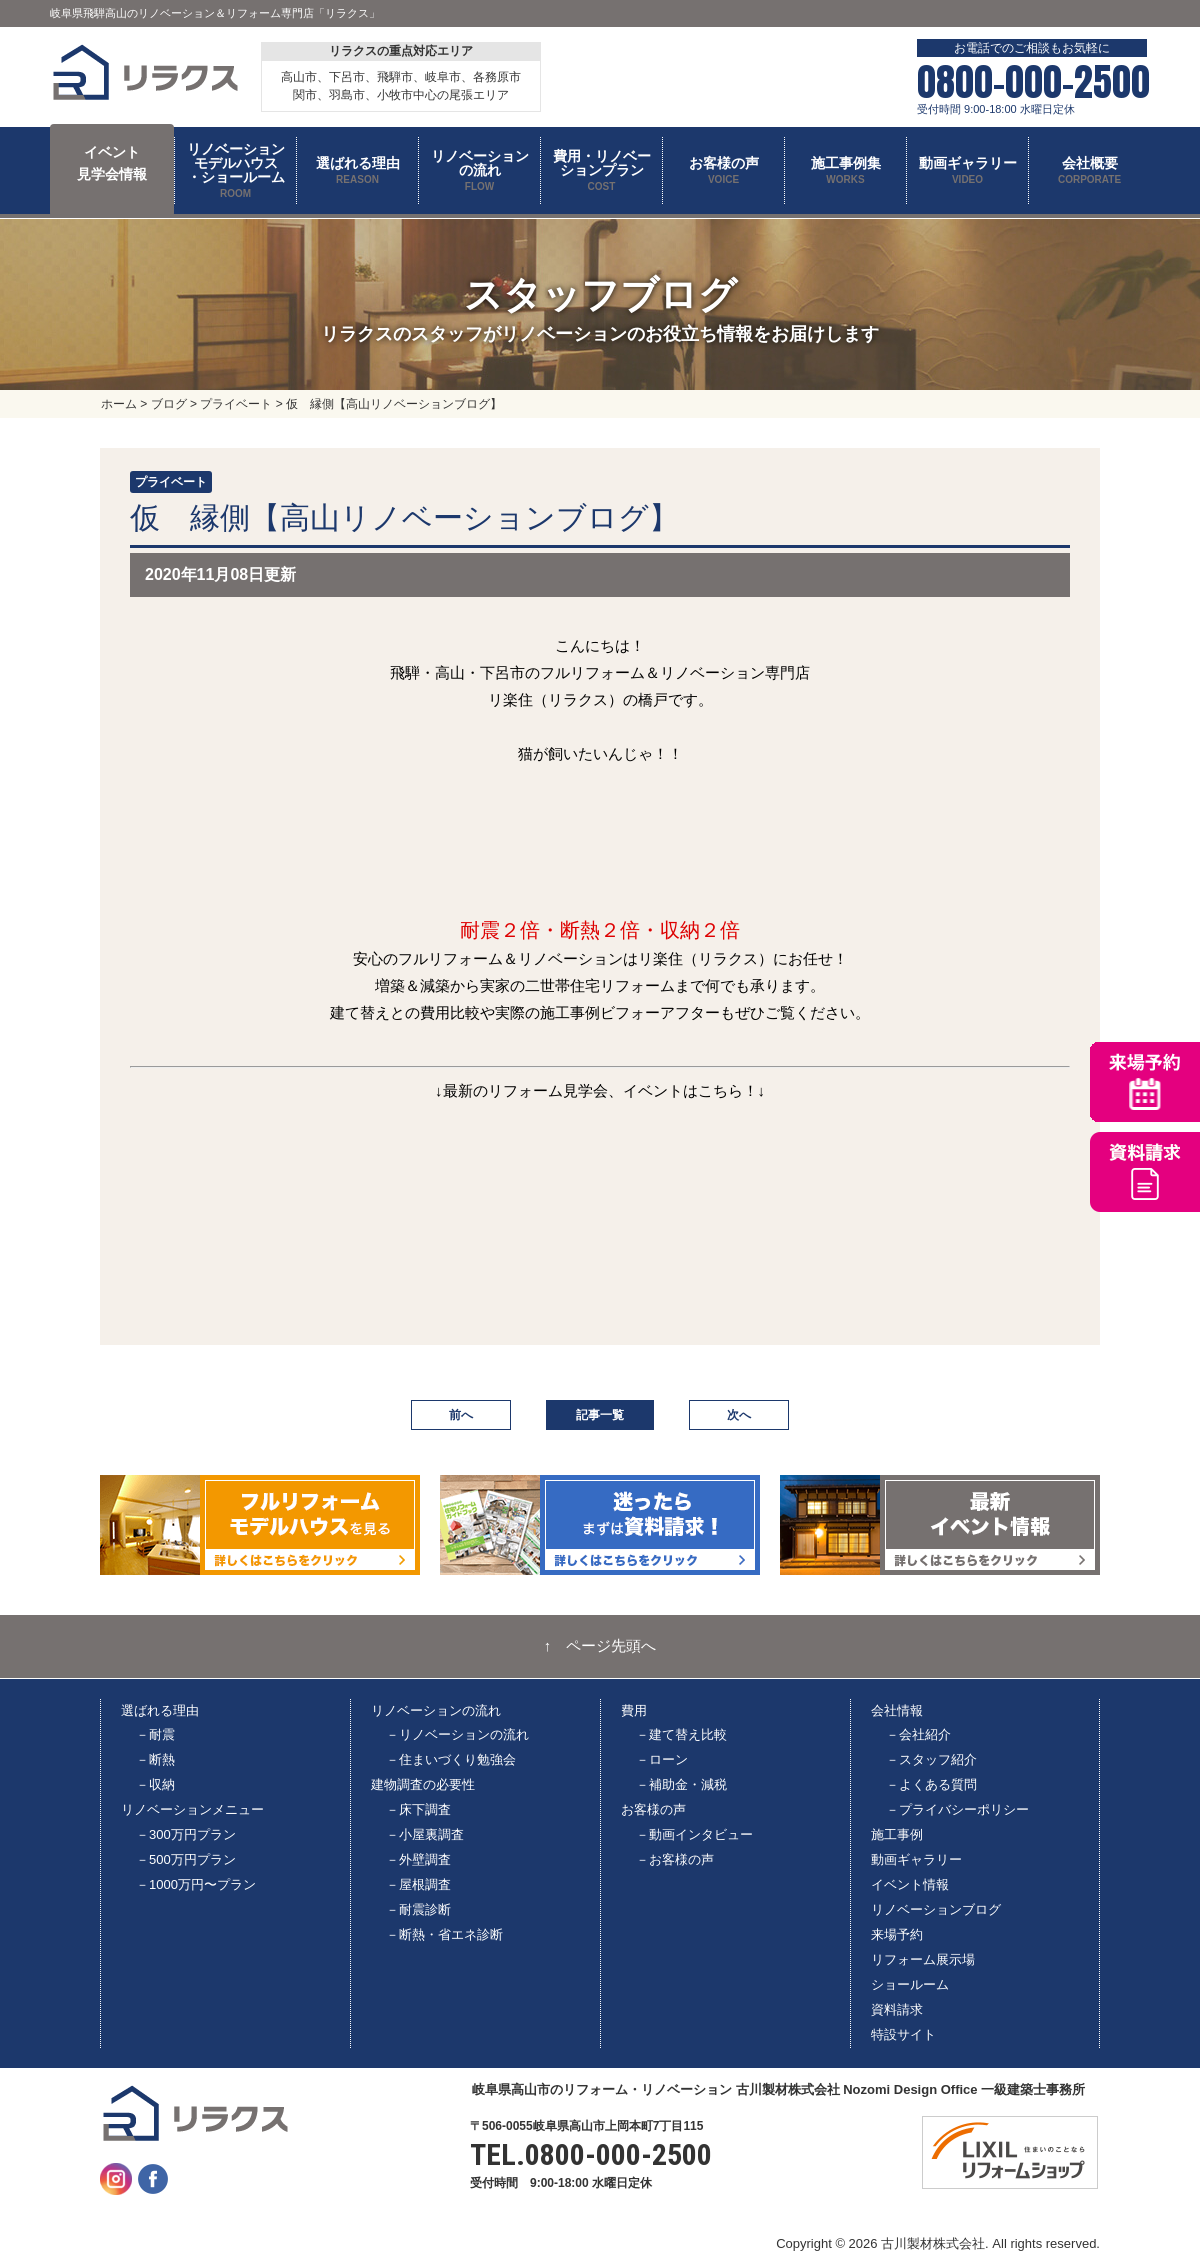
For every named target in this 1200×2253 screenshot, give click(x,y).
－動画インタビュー (694, 1834)
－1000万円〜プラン (196, 1884)
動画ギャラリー (916, 1859)
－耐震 (155, 1734)
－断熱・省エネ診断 (444, 1934)
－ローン (662, 1759)
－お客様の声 (675, 1859)
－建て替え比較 (681, 1734)
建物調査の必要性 (423, 1784)
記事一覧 (600, 1415)
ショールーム (910, 1984)
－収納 (155, 1784)
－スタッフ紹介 (931, 1759)
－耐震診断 (418, 1909)
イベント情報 (910, 1884)
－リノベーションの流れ (457, 1734)
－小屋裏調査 (425, 1834)
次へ (739, 1415)
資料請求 (897, 2009)
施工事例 (897, 1834)
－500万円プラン (186, 1859)
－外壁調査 (418, 1859)
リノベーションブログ (936, 1909)
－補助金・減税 (681, 1784)
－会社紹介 (918, 1734)
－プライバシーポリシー (957, 1809)
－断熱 (155, 1759)
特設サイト (903, 2034)
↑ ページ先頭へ (600, 1646)
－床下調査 (418, 1809)
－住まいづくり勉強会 (451, 1759)
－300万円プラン (186, 1834)
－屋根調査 (418, 1884)
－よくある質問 (931, 1784)
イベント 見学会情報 (112, 163)
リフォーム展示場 (923, 1959)
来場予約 (897, 1934)
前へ (461, 1415)
